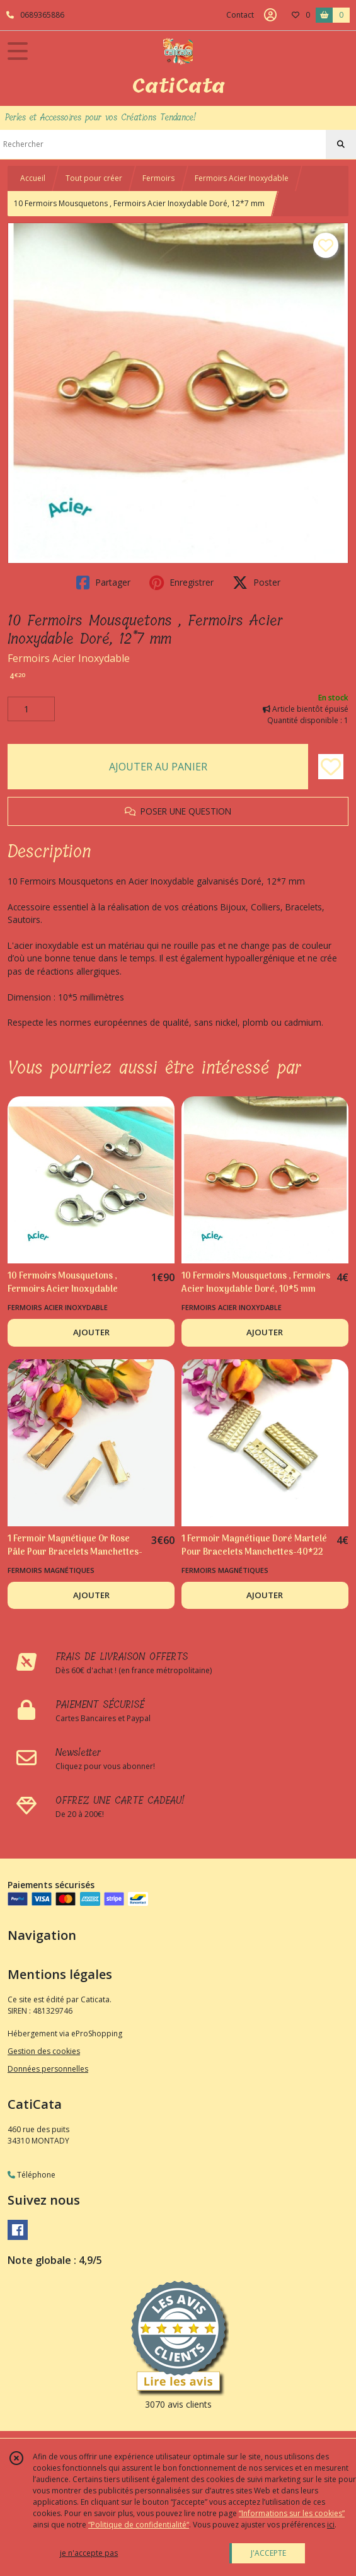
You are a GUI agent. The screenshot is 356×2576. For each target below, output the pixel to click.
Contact (240, 14)
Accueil (32, 178)
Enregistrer (181, 582)
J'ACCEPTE (268, 2553)
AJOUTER (91, 1332)
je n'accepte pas (89, 2553)
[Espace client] (270, 15)
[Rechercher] (341, 144)
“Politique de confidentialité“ (138, 2524)
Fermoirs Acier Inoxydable (242, 178)
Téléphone (31, 2174)
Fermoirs (158, 178)
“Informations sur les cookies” (292, 2513)
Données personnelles (48, 2068)
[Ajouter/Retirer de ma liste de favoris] (330, 766)
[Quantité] (31, 709)
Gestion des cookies (44, 2051)
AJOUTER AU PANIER (158, 767)
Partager (103, 582)
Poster (256, 582)
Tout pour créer (94, 178)
